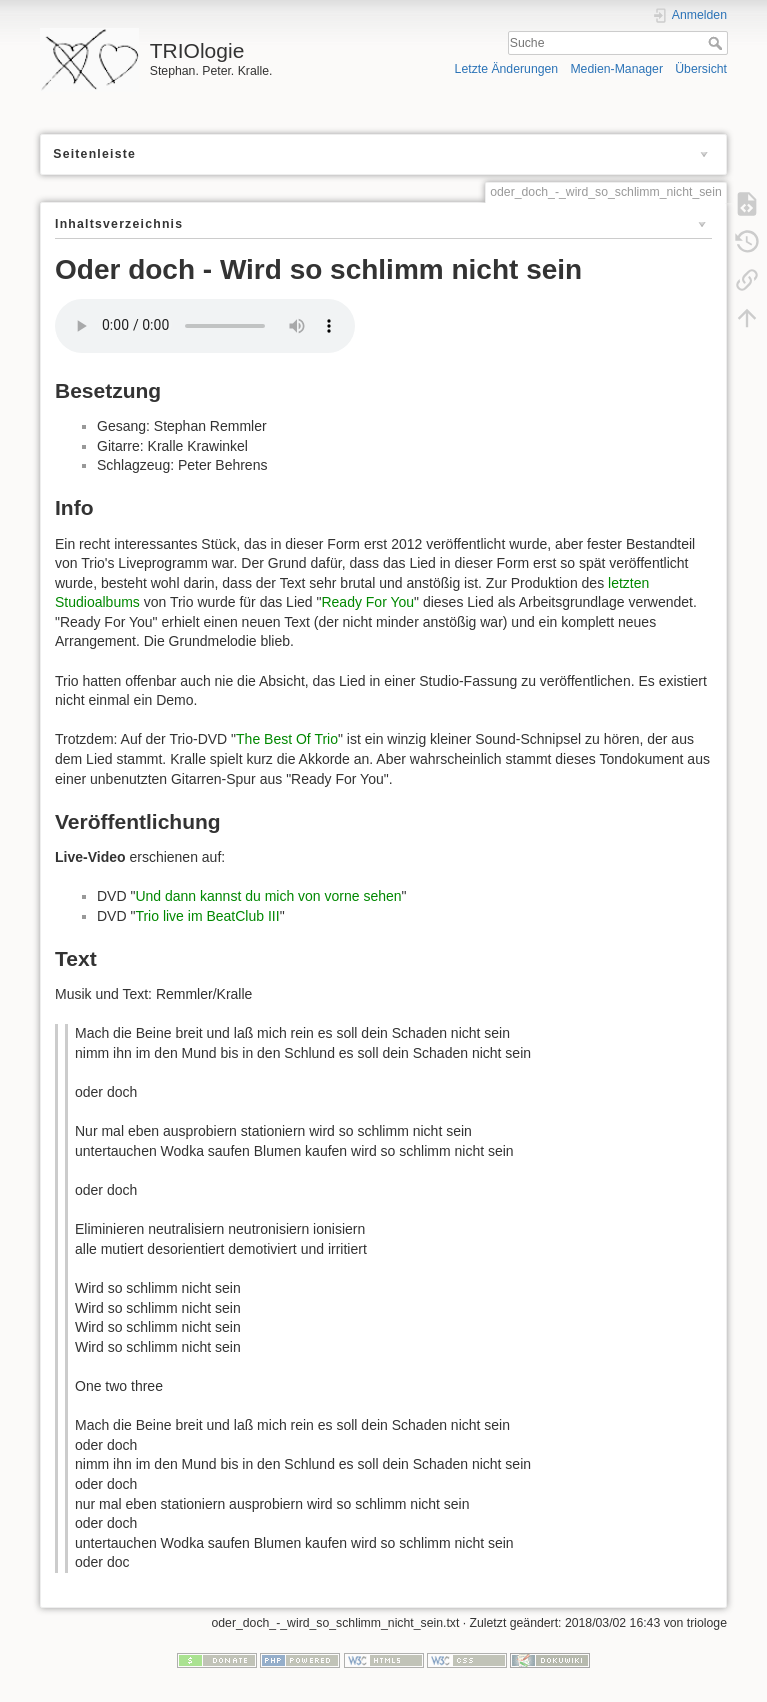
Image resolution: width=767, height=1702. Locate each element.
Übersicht (701, 69)
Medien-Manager (616, 69)
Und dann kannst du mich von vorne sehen (268, 896)
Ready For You (367, 602)
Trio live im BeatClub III (207, 916)
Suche (717, 43)
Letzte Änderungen (507, 69)
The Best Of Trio (287, 739)
